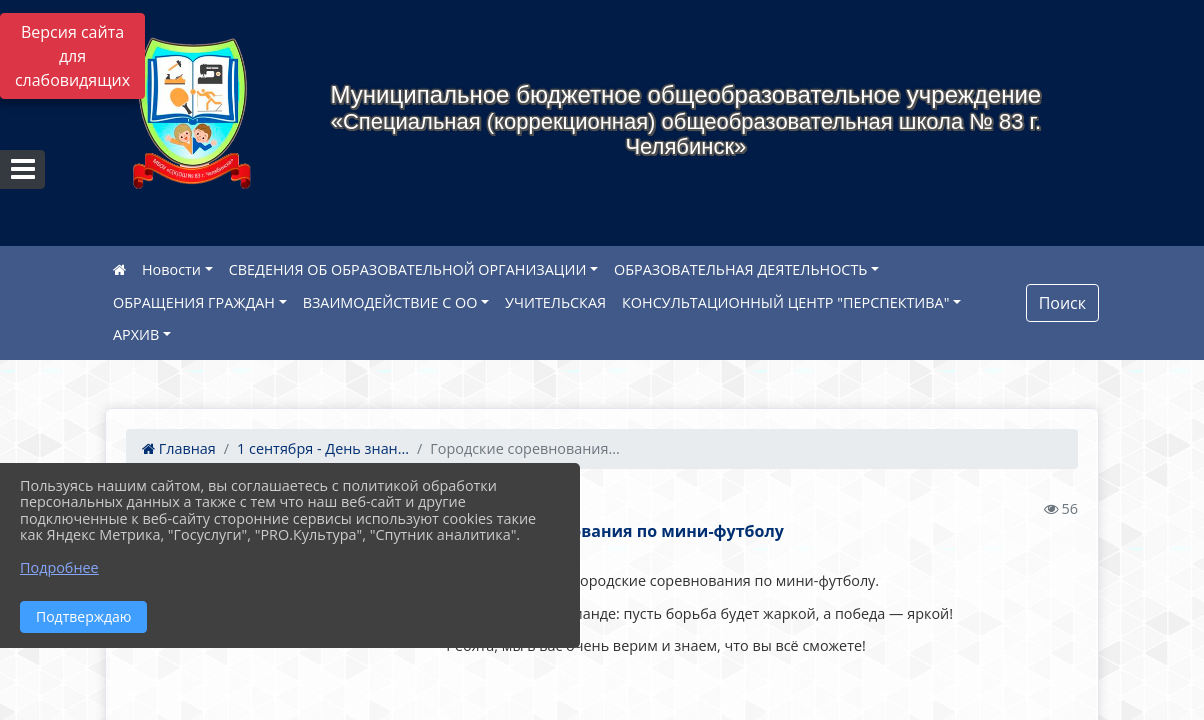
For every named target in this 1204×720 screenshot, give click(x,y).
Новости (171, 269)
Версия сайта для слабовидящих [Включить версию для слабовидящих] (72, 56)
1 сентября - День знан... (323, 448)
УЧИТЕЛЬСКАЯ (555, 302)
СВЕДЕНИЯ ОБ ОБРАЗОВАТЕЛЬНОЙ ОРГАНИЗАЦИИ (408, 269)
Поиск (1062, 303)
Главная (179, 448)
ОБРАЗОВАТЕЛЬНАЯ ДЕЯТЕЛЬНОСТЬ (740, 269)
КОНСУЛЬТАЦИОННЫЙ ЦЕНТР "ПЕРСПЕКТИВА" (785, 302)
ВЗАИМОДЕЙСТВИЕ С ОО (390, 302)
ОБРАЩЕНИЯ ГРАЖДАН (194, 302)
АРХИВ (136, 334)
